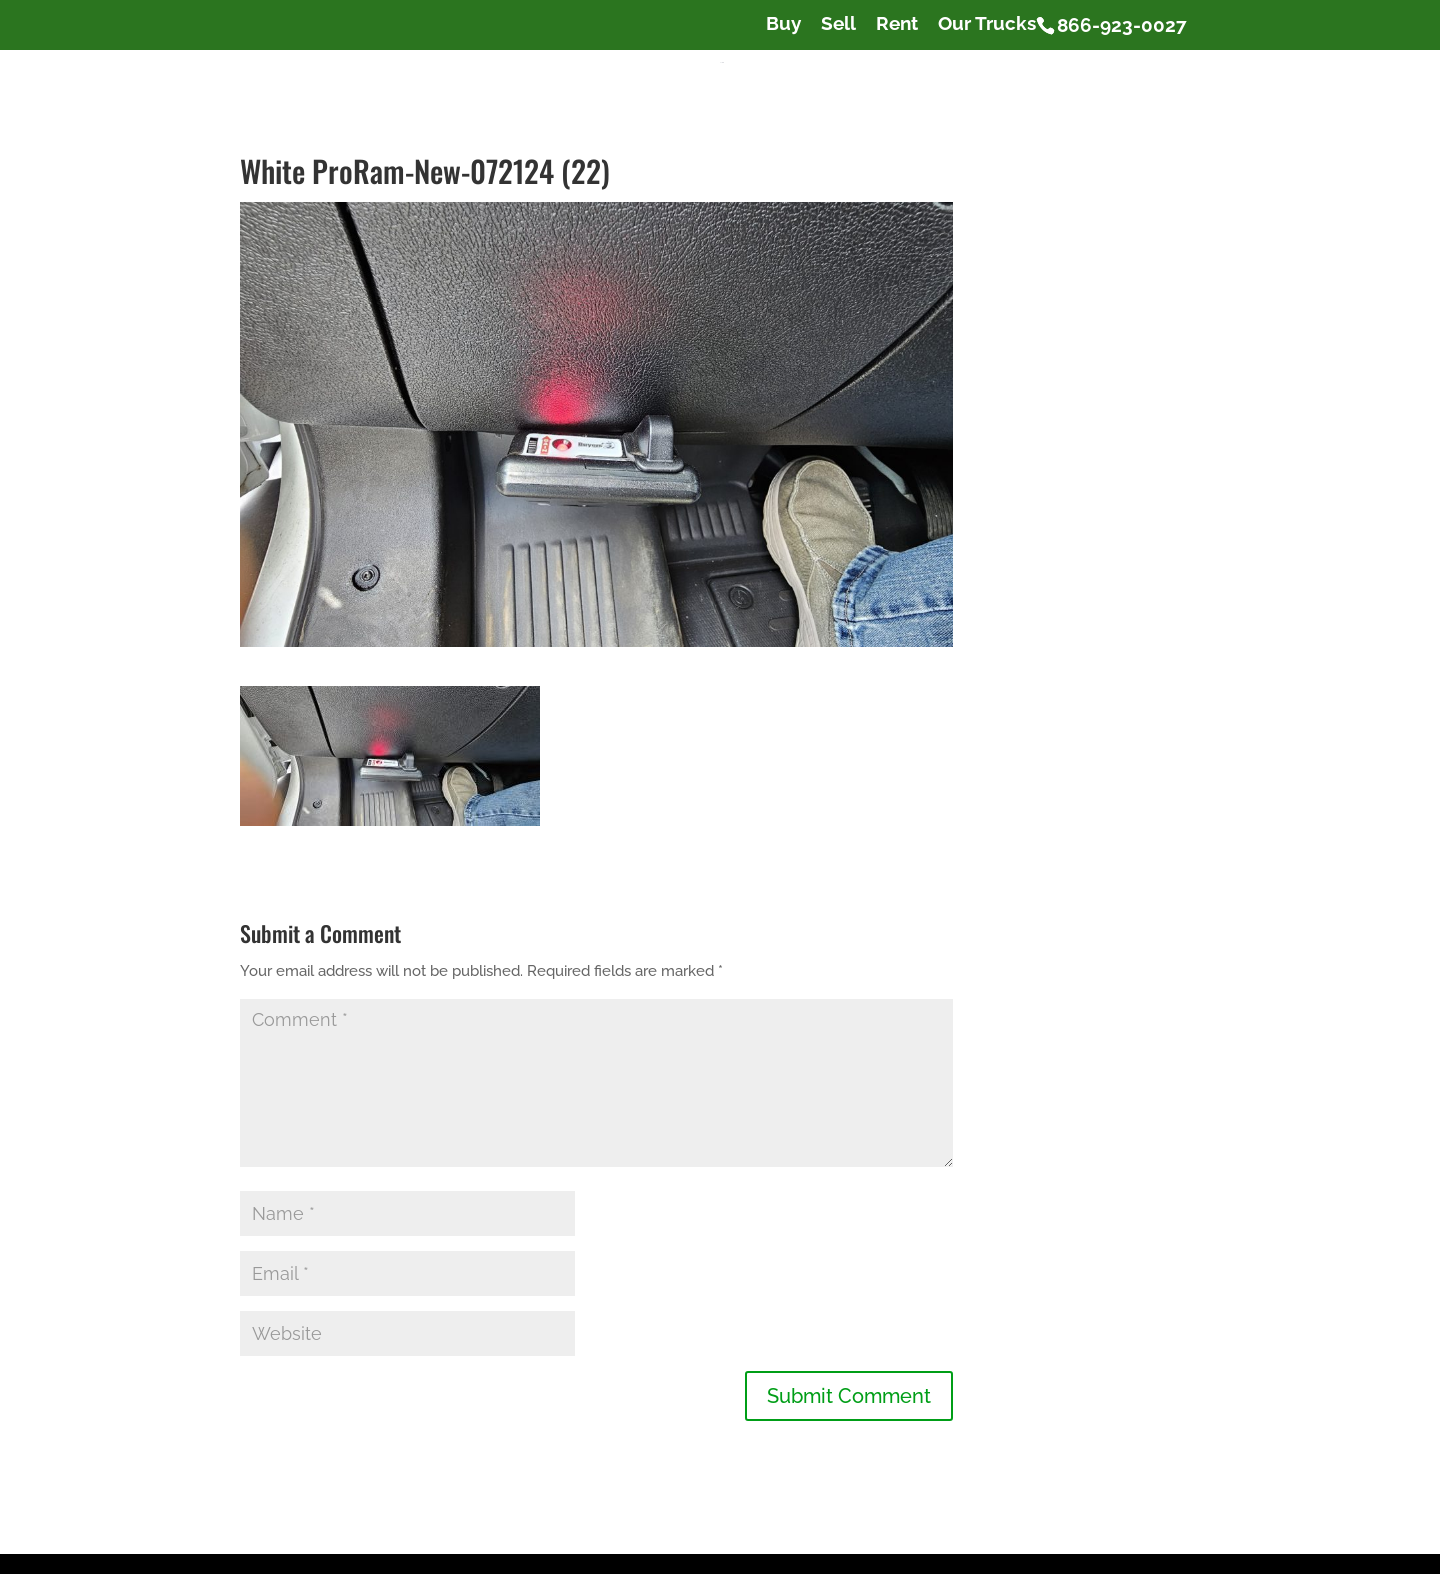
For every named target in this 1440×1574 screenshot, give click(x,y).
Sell (838, 24)
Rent (897, 24)
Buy (783, 24)
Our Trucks (987, 24)
